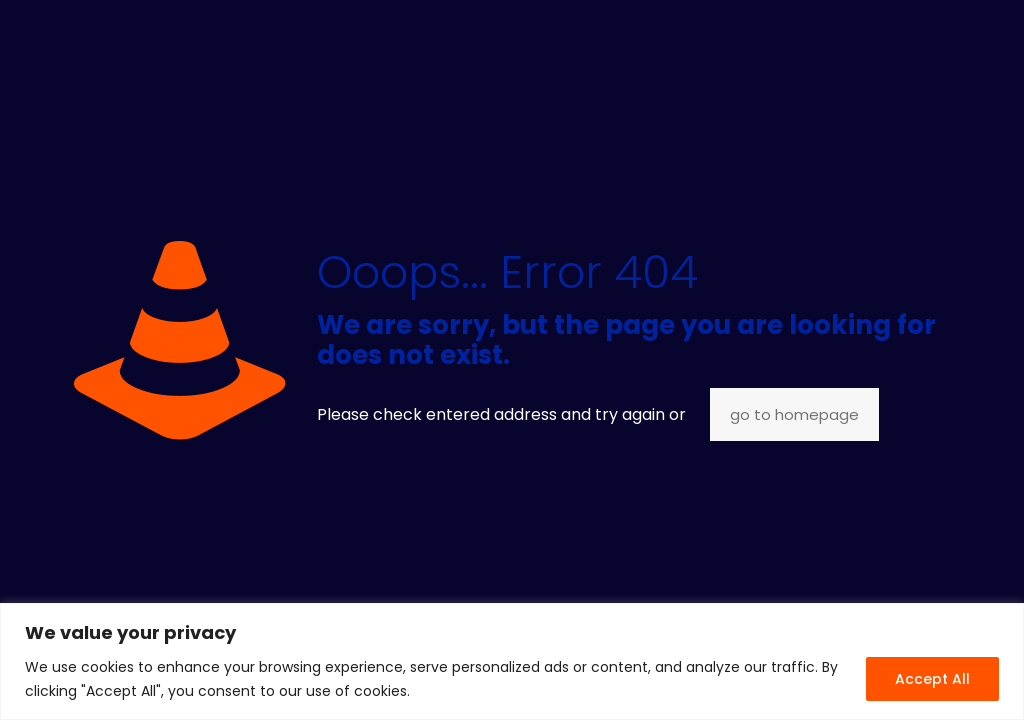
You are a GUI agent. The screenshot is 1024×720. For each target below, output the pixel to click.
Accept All (932, 679)
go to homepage (794, 414)
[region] (512, 661)
